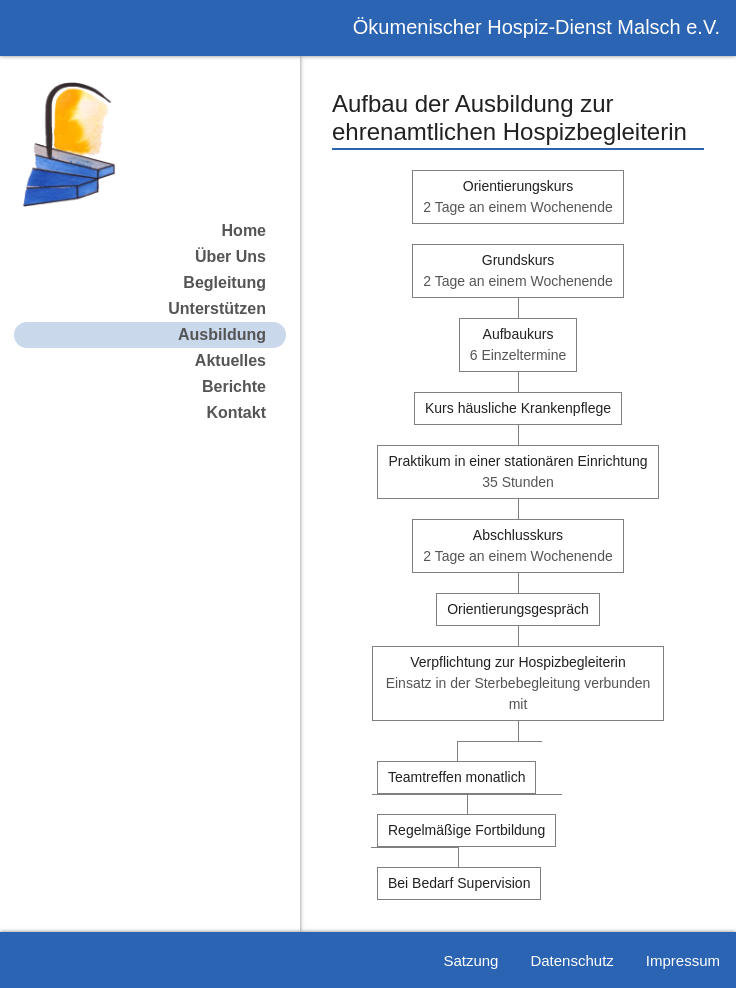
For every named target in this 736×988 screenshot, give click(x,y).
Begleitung (224, 282)
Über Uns (230, 256)
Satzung (470, 960)
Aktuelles (230, 360)
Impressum (683, 960)
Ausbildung (222, 334)
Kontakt (236, 412)
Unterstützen (217, 308)
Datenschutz (571, 960)
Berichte (234, 386)
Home (244, 230)
